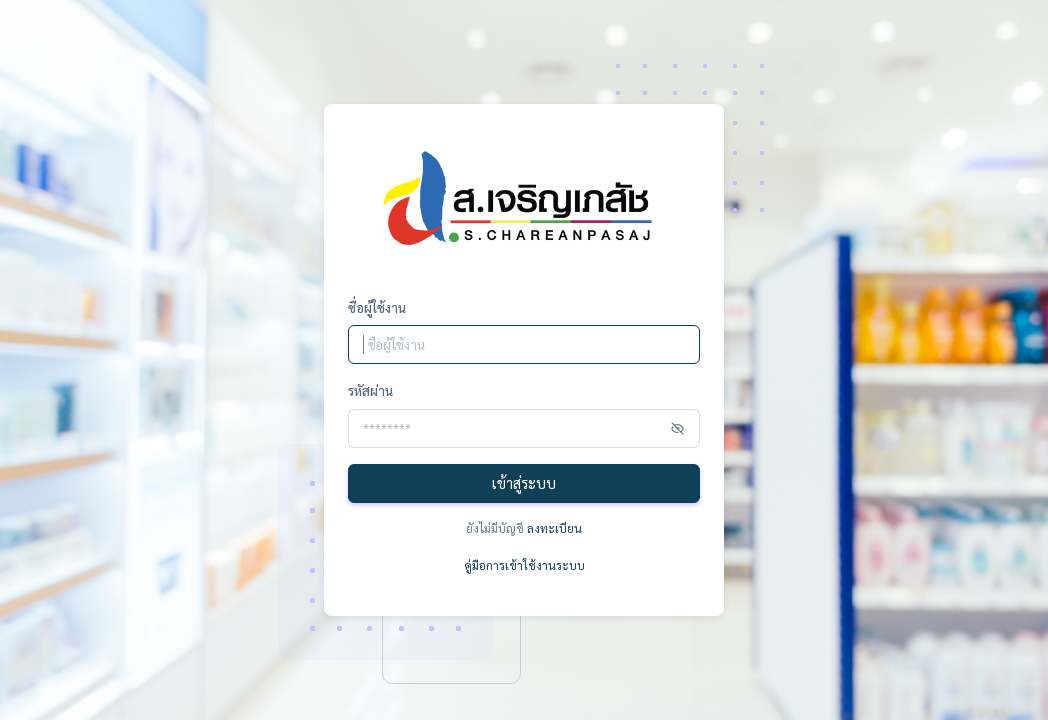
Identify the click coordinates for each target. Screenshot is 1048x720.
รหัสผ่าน (370, 390)
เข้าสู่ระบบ (524, 482)
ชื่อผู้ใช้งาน (377, 307)
